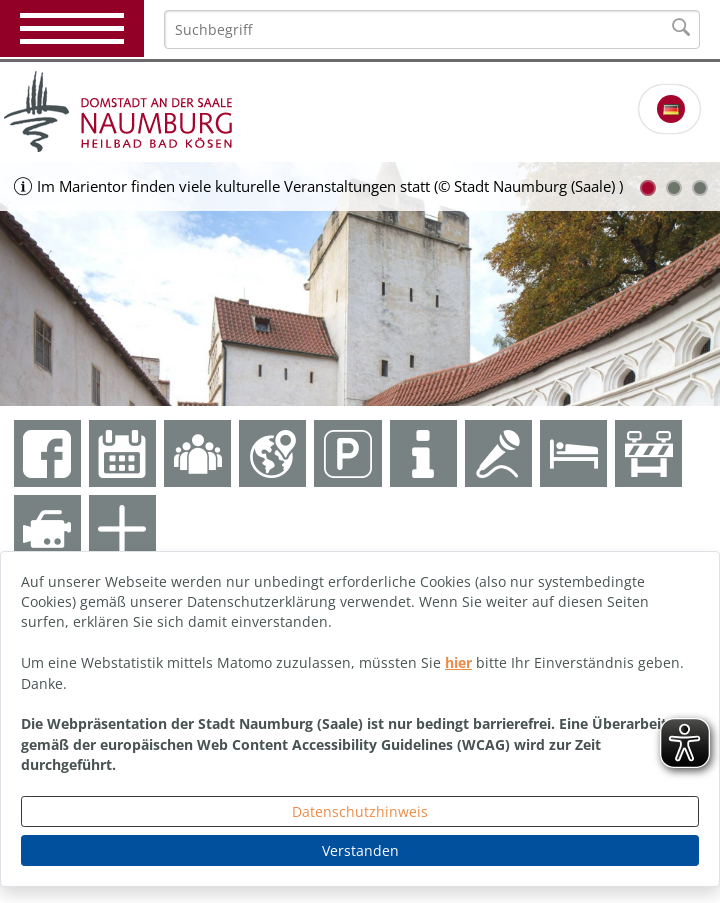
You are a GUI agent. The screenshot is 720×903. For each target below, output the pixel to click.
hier (458, 662)
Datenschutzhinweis (360, 811)
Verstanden (360, 850)
